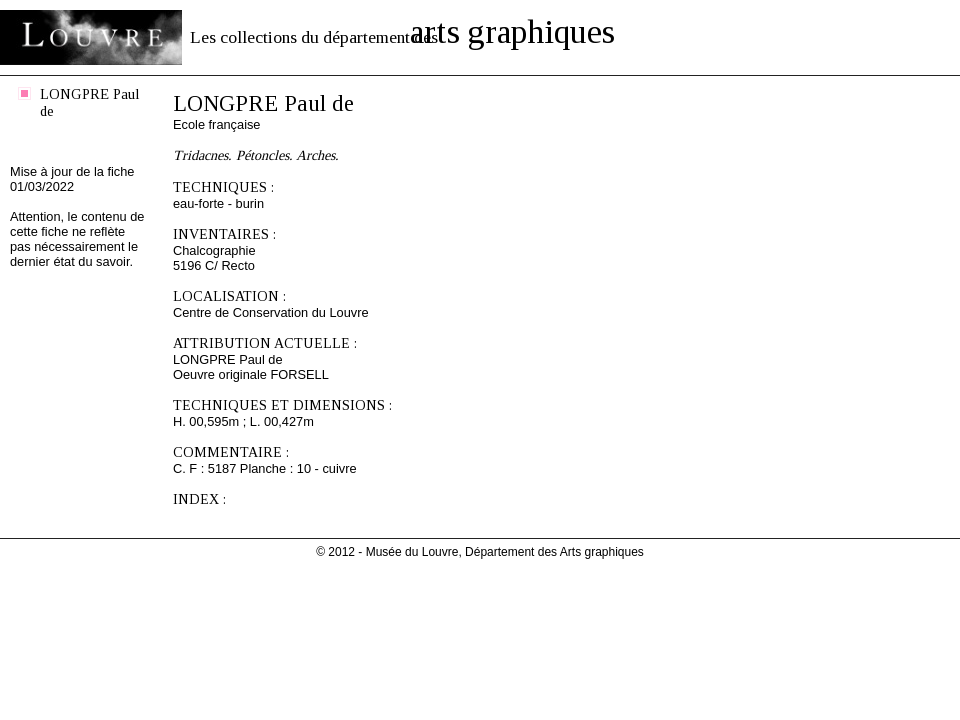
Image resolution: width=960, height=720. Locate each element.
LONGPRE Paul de (89, 102)
